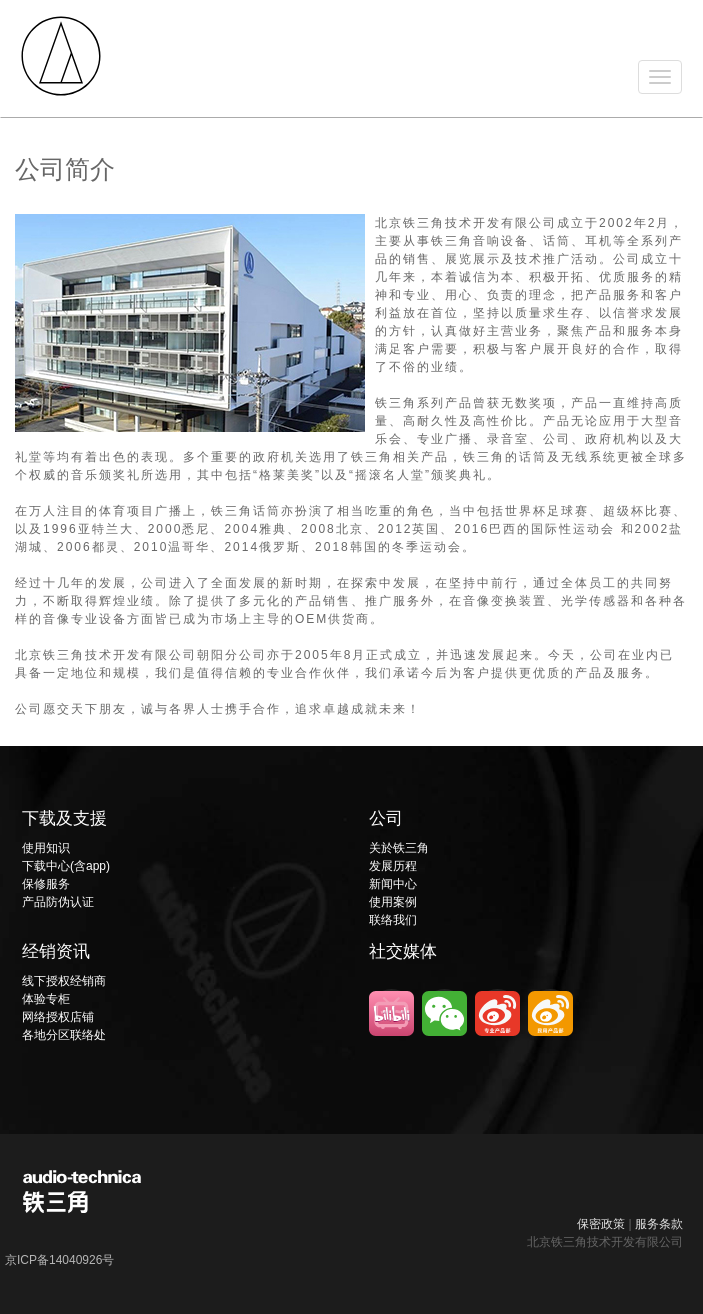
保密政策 (601, 1224)
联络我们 (393, 920)
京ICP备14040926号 (59, 1260)
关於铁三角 (399, 848)
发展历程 (393, 866)
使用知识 (46, 848)
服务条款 (659, 1224)
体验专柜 (46, 999)
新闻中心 (393, 884)
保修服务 (46, 884)
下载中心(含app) (66, 866)
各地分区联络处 (64, 1035)
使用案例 (393, 902)
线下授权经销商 (64, 981)
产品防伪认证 (58, 902)
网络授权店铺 (58, 1017)
